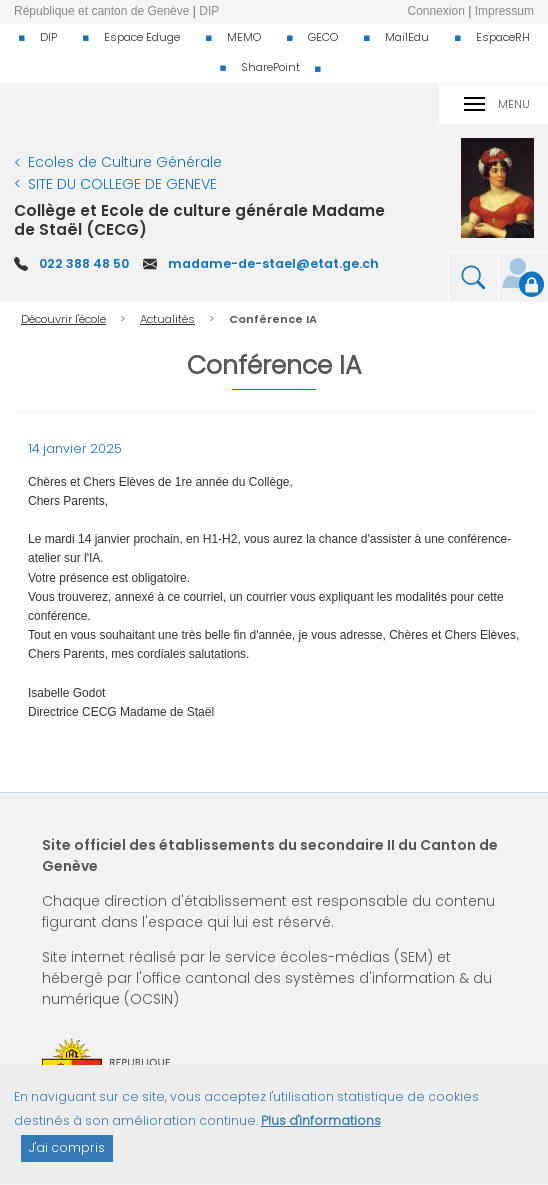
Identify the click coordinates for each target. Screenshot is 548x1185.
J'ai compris (67, 1158)
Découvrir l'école (63, 319)
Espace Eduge (142, 37)
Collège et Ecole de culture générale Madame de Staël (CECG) (199, 219)
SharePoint (270, 67)
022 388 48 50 (84, 263)
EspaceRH (503, 37)
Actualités (167, 319)
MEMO (244, 37)
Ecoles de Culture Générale (125, 162)
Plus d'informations (321, 1130)
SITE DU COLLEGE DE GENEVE (122, 184)
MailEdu (407, 37)
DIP (48, 37)
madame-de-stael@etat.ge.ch (273, 263)
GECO (323, 37)
